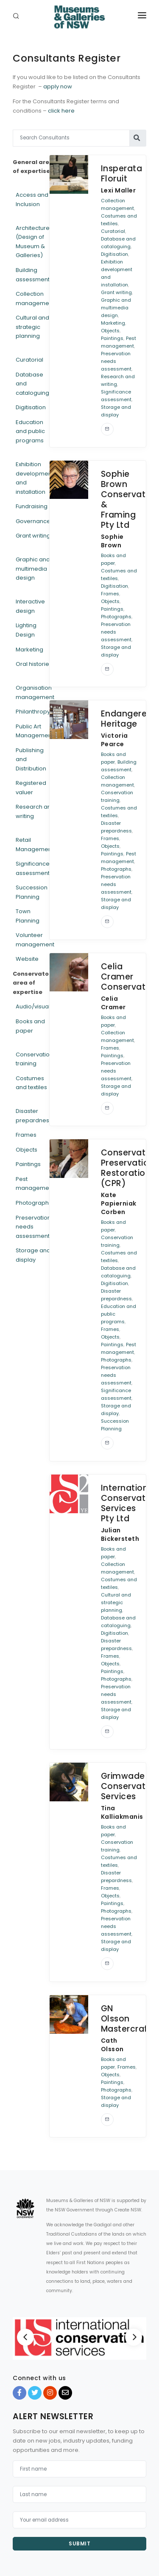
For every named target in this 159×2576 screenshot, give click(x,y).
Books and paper (30, 1026)
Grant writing (33, 536)
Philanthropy (33, 712)
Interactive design (30, 606)
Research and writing (35, 811)
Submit (79, 2543)
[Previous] (25, 2337)
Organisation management (35, 692)
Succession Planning (31, 892)
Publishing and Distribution (31, 759)
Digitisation (31, 407)
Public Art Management (34, 731)
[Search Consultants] (71, 138)
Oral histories (34, 664)
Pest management (35, 1183)
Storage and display (33, 1255)
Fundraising (31, 506)
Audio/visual (33, 1006)
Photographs (34, 1203)
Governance (33, 521)
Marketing (29, 649)
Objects (26, 1150)
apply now (57, 86)
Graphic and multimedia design (33, 568)
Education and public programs (30, 431)
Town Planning (27, 916)
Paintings (28, 1164)
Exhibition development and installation (34, 478)
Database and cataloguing (32, 384)
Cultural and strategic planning (32, 327)
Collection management (35, 298)
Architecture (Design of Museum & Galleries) (33, 242)
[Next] (133, 2337)
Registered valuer (31, 787)
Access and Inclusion (32, 199)
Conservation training (34, 1059)
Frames (26, 1135)
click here (61, 111)
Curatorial (29, 360)
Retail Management (34, 844)
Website (27, 959)
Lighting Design (26, 630)
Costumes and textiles (31, 1083)
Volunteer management (35, 939)
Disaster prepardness (34, 1115)
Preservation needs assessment (33, 1227)
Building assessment (33, 274)
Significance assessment (33, 868)
